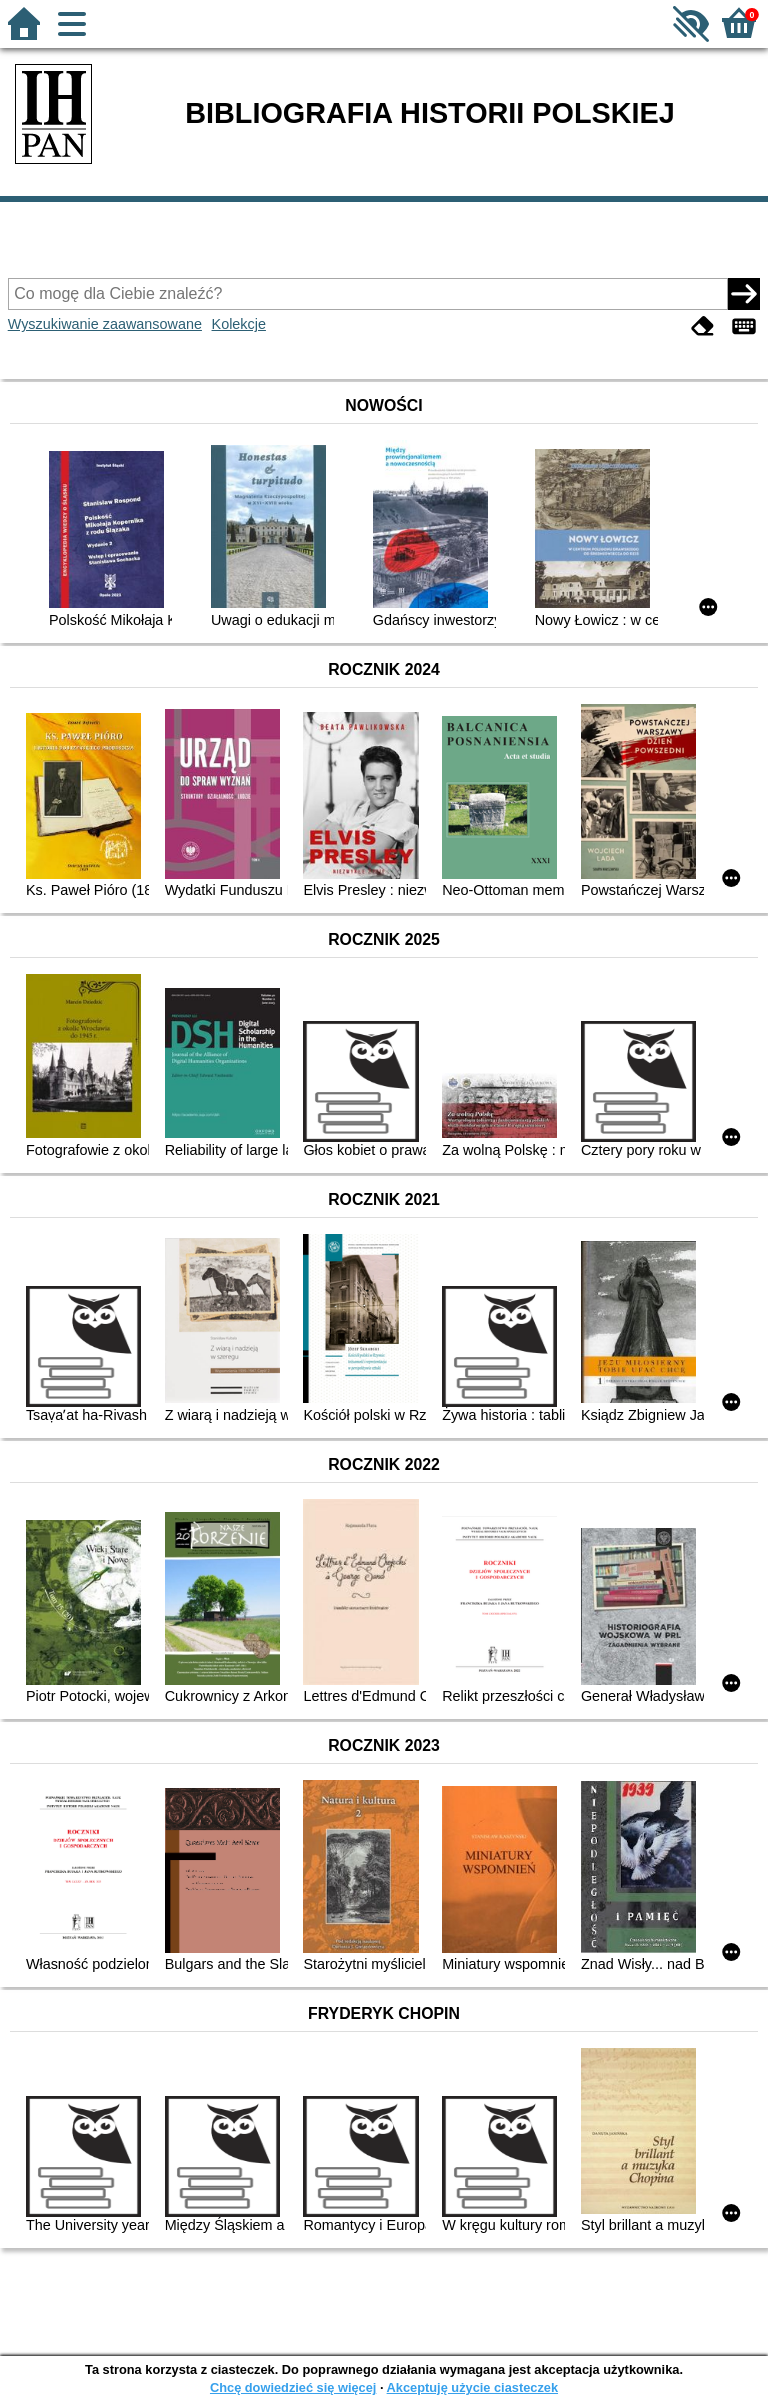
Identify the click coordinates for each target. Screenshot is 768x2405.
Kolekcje (239, 324)
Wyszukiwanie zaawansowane (105, 324)
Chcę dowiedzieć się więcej (293, 2387)
